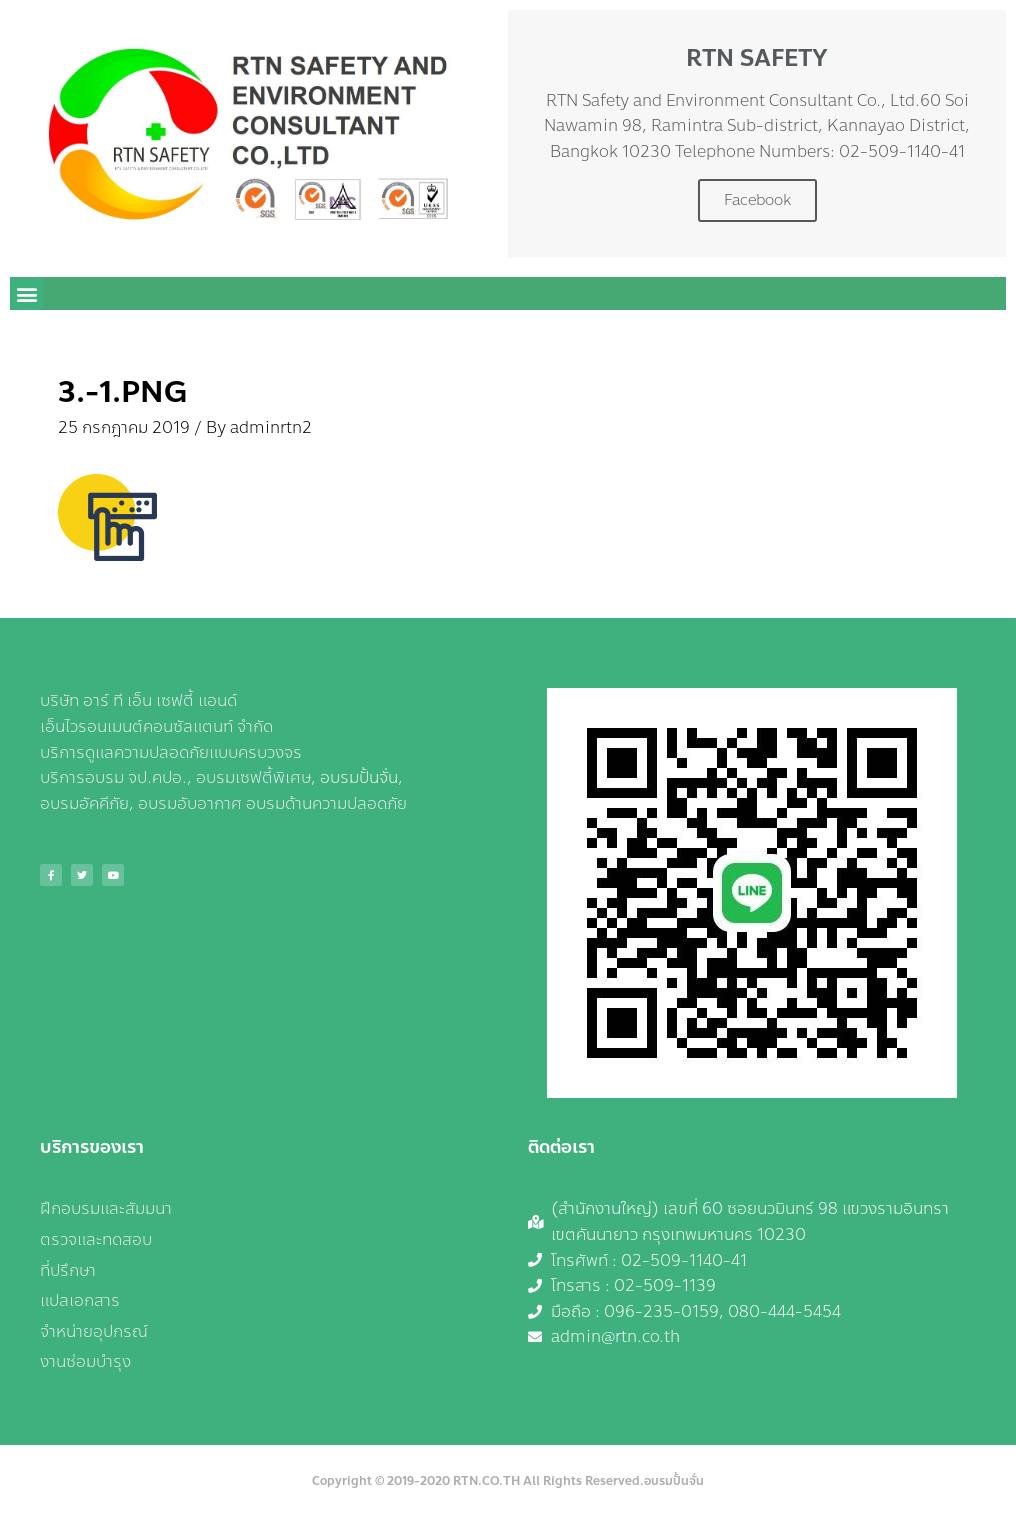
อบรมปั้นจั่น (359, 777)
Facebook (757, 200)
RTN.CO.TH (486, 1481)
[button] (26, 293)
